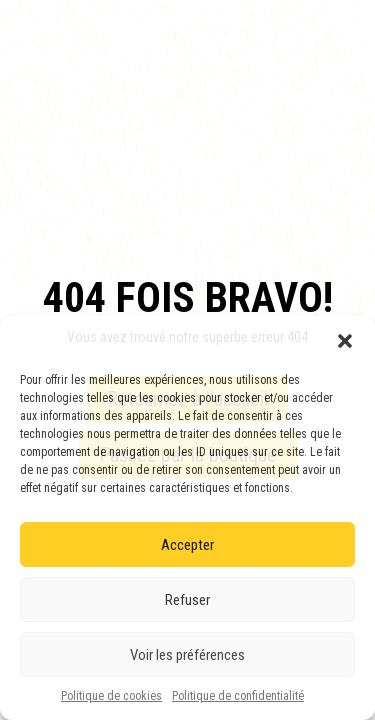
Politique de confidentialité (238, 696)
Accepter (187, 545)
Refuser (187, 600)
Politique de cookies (111, 696)
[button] (345, 341)
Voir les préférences (187, 655)
